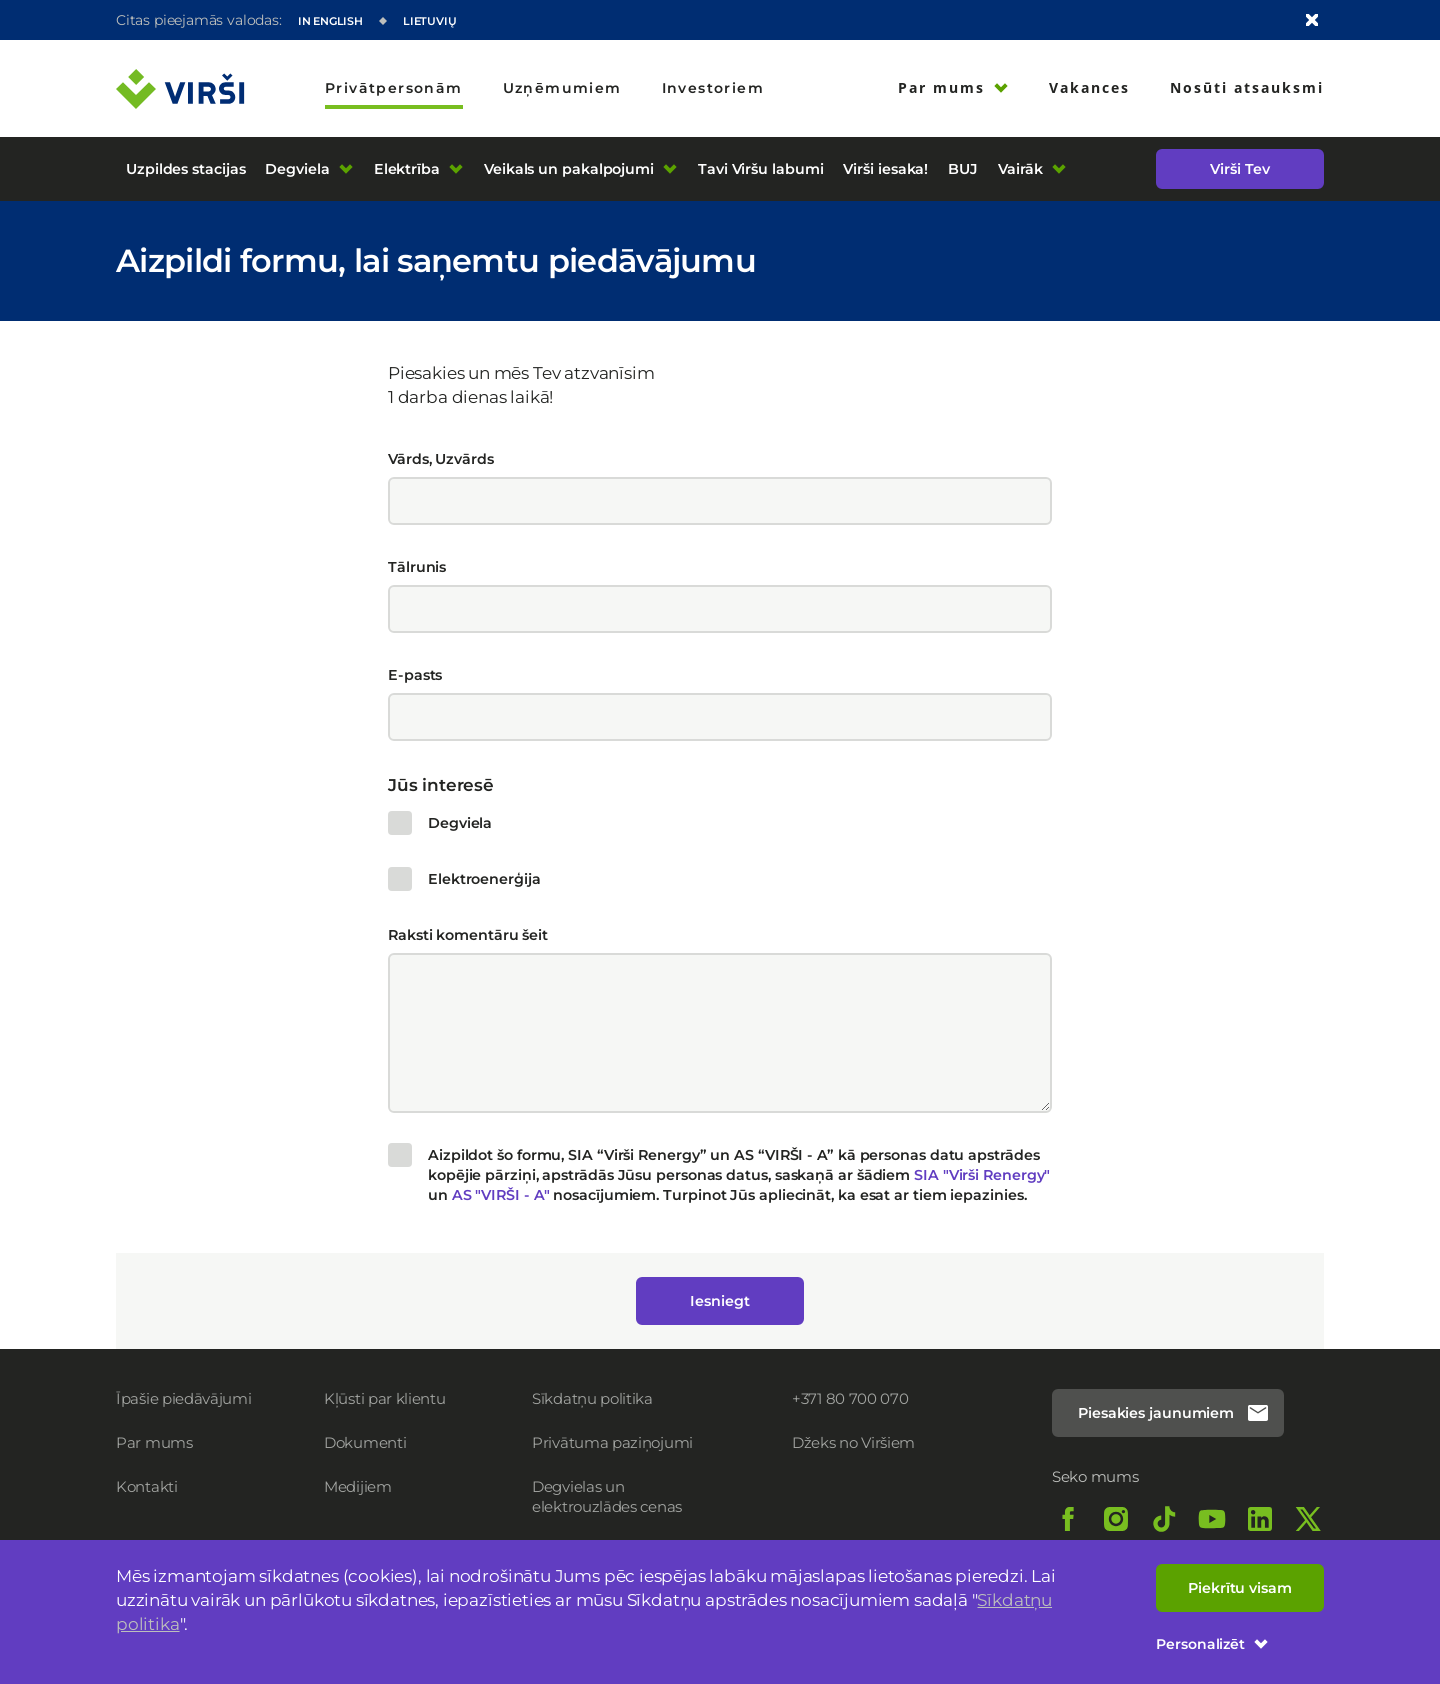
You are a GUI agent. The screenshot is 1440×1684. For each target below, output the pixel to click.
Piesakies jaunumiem (1174, 1413)
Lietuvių (430, 21)
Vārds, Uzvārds (441, 459)
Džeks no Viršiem (853, 1442)
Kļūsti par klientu (385, 1398)
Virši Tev (1239, 169)
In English (330, 21)
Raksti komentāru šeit (468, 935)
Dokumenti (365, 1442)
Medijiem (358, 1486)
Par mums (154, 1442)
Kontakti (147, 1486)
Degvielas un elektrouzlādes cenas (607, 1496)
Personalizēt (1212, 1644)
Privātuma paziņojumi (612, 1442)
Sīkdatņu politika (592, 1398)
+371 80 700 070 (850, 1398)
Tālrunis (417, 567)
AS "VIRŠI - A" (503, 1195)
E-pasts (415, 675)
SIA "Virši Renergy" (982, 1175)
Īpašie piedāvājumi (184, 1398)
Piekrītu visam (1240, 1588)
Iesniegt (719, 1301)
